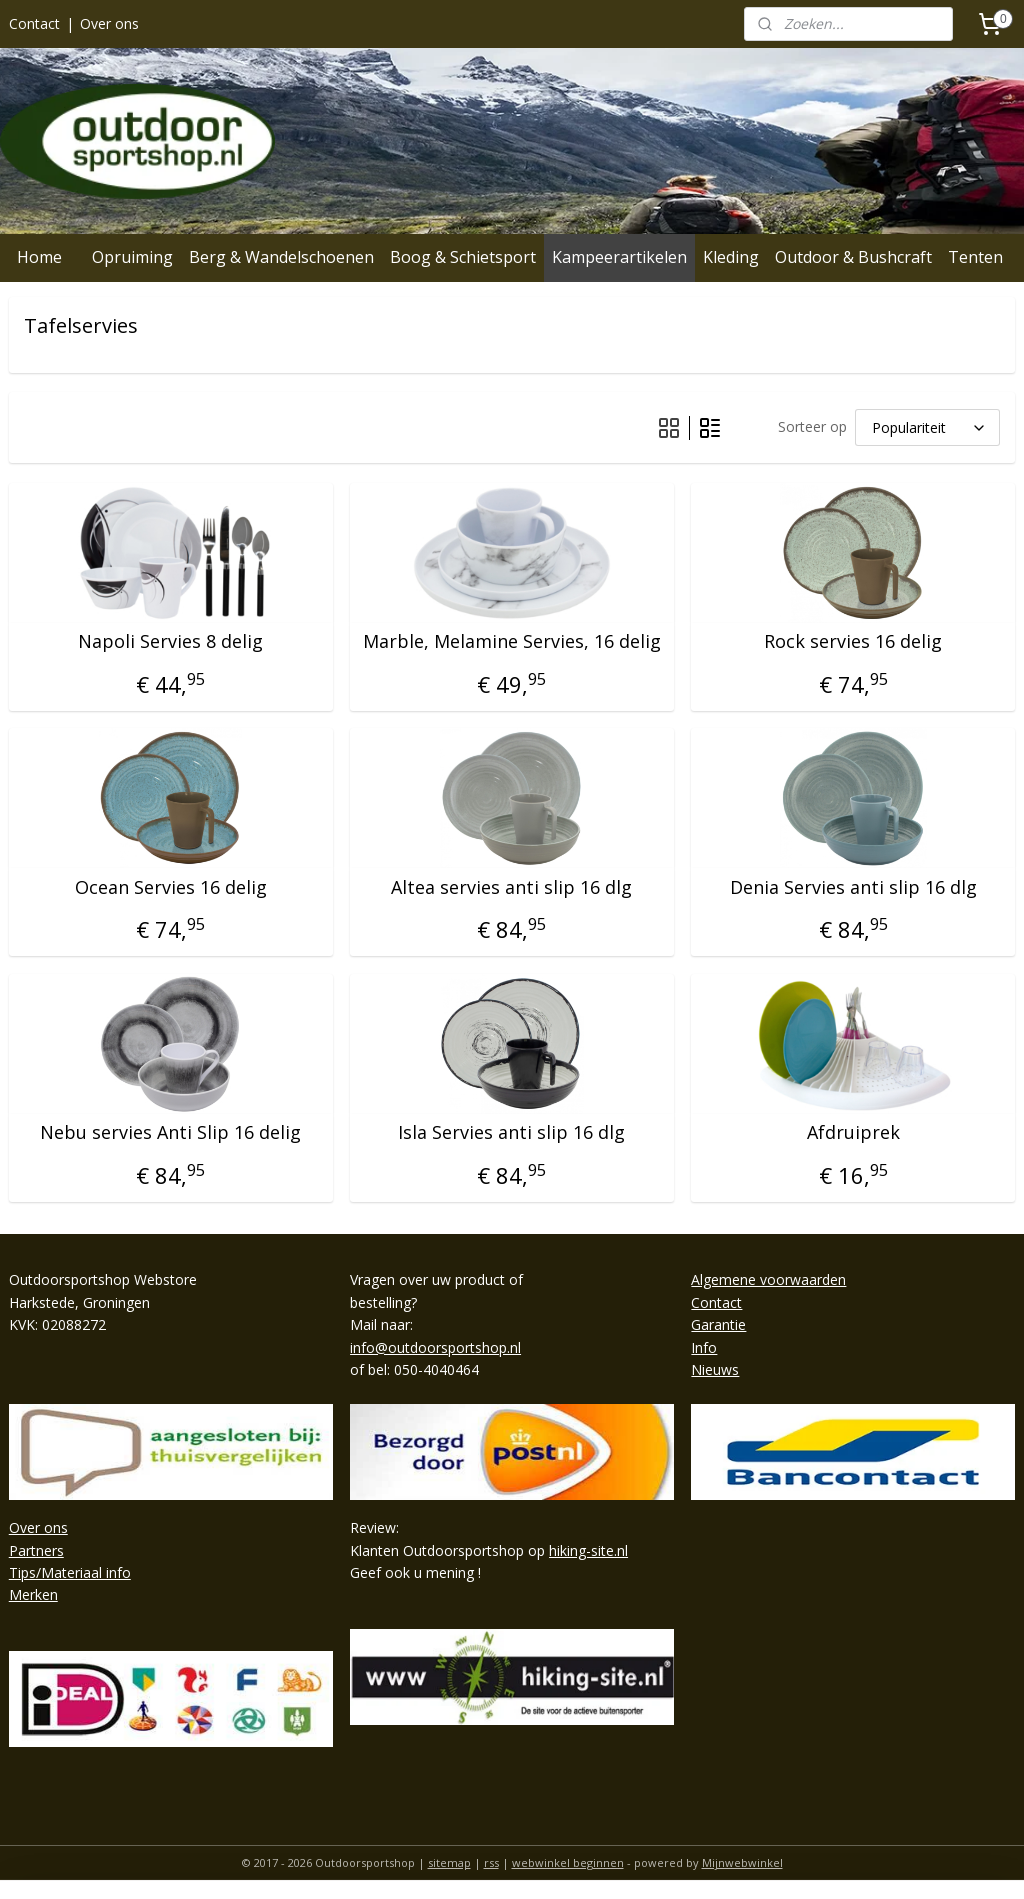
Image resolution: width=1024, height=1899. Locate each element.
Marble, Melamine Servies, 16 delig (512, 643)
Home (39, 257)
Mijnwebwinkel (742, 1862)
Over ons (109, 23)
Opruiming (132, 257)
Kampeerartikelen (619, 257)
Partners (36, 1550)
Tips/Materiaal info (70, 1572)
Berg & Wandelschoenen (281, 257)
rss (491, 1862)
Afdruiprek (853, 1134)
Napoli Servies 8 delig (170, 643)
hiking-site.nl (588, 1550)
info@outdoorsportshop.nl (435, 1347)
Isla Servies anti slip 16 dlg (511, 1134)
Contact (34, 23)
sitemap (449, 1862)
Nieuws (715, 1369)
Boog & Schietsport (463, 257)
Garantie (718, 1324)
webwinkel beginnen (568, 1862)
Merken (33, 1594)
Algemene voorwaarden (768, 1279)
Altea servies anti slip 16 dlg (511, 888)
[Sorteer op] (927, 427)
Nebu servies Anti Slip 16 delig (170, 1134)
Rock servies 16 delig (853, 643)
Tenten (975, 257)
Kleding (731, 257)
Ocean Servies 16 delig (171, 888)
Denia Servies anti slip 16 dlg (853, 888)
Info (704, 1347)
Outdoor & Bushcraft (853, 257)
